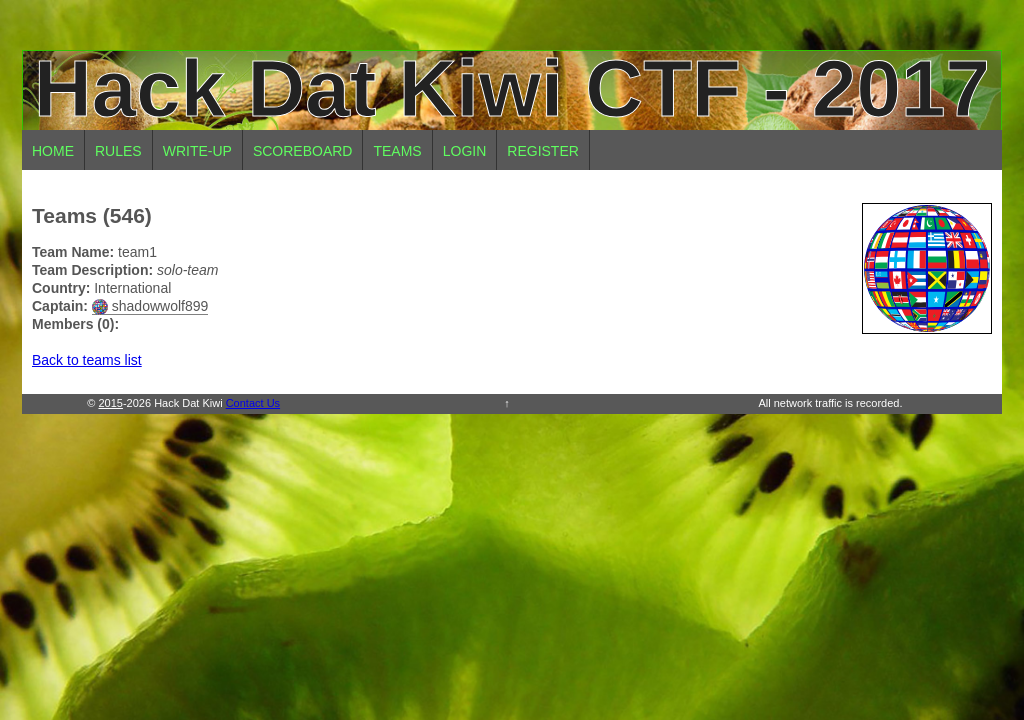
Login (465, 151)
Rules (118, 151)
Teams (397, 151)
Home (53, 151)
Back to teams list (87, 360)
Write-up (197, 151)
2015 (110, 403)
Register (543, 151)
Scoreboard (303, 151)
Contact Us (253, 403)
